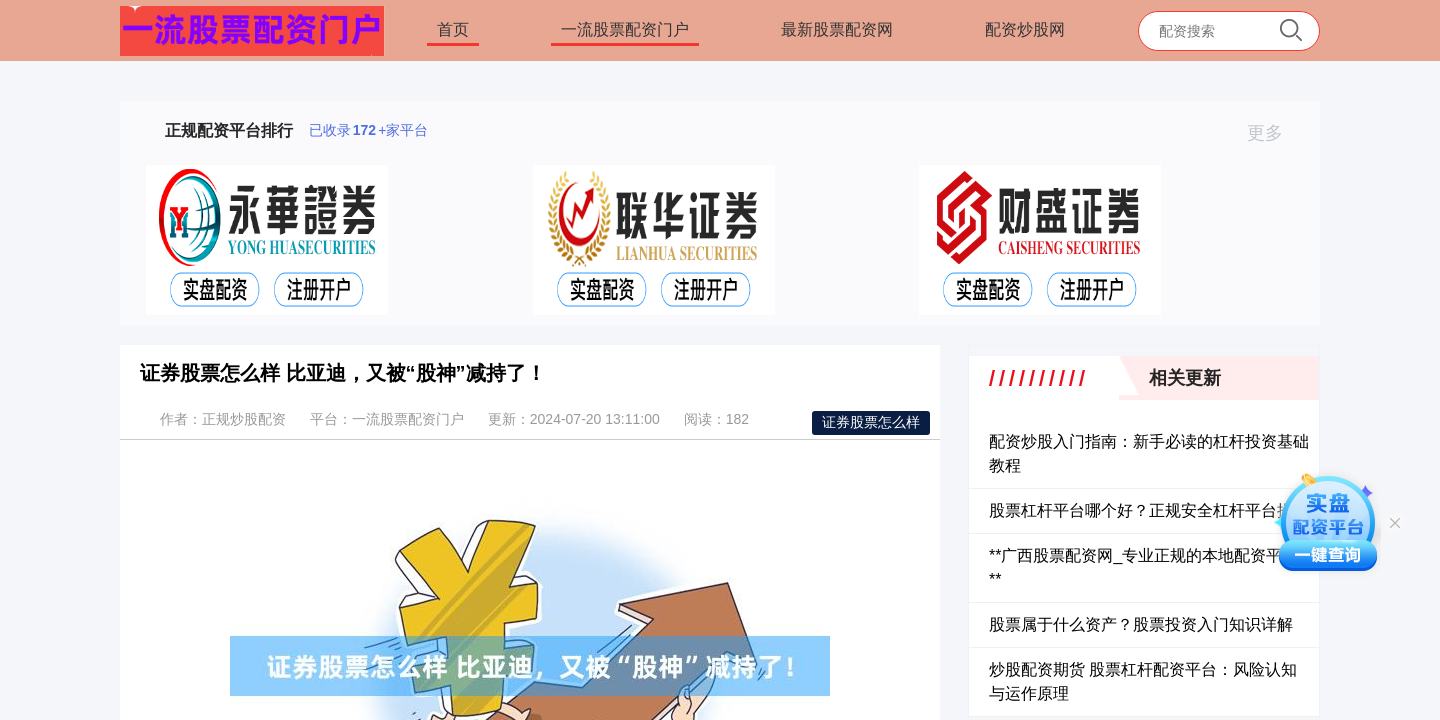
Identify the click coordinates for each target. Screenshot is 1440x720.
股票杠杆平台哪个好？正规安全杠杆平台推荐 (1149, 510)
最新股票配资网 (837, 29)
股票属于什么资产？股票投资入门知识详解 (1141, 624)
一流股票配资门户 (625, 29)
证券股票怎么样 (871, 422)
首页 (453, 29)
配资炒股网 (1025, 29)
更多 (1273, 133)
